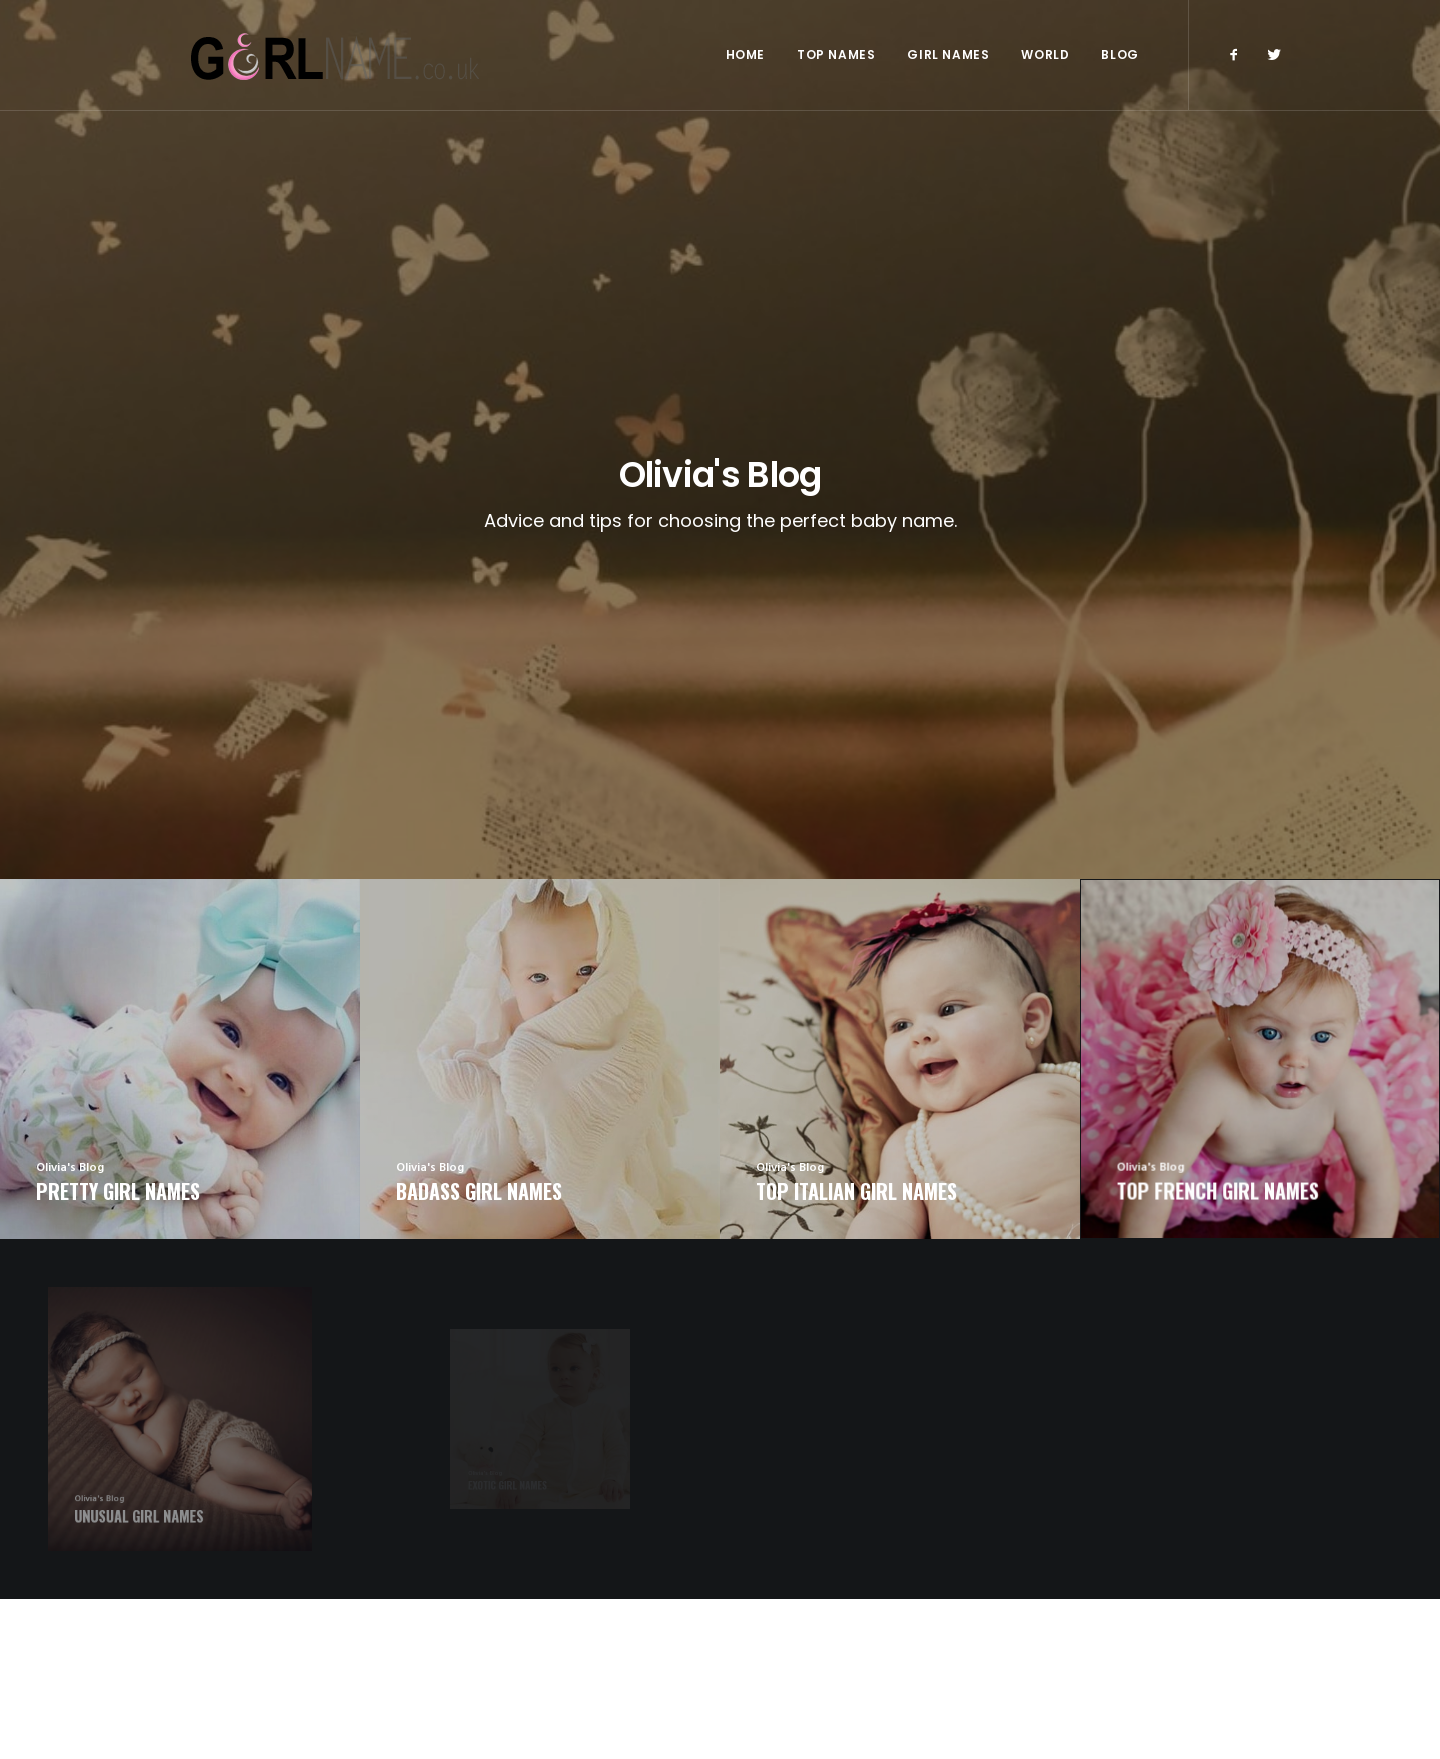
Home (745, 54)
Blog (1119, 54)
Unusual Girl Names (795, 1570)
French (1190, 1542)
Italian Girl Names (499, 1602)
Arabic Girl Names (500, 1541)
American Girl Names (509, 1571)
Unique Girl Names (793, 1629)
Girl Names (948, 54)
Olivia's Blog (1072, 1575)
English (1128, 1542)
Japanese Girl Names (506, 1632)
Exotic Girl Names (790, 1600)
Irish (1176, 1608)
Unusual (1058, 1608)
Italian (1225, 1575)
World (1045, 54)
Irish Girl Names (785, 1541)
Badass (1122, 1608)
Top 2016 (1061, 1542)
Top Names (836, 54)
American (1157, 1575)
